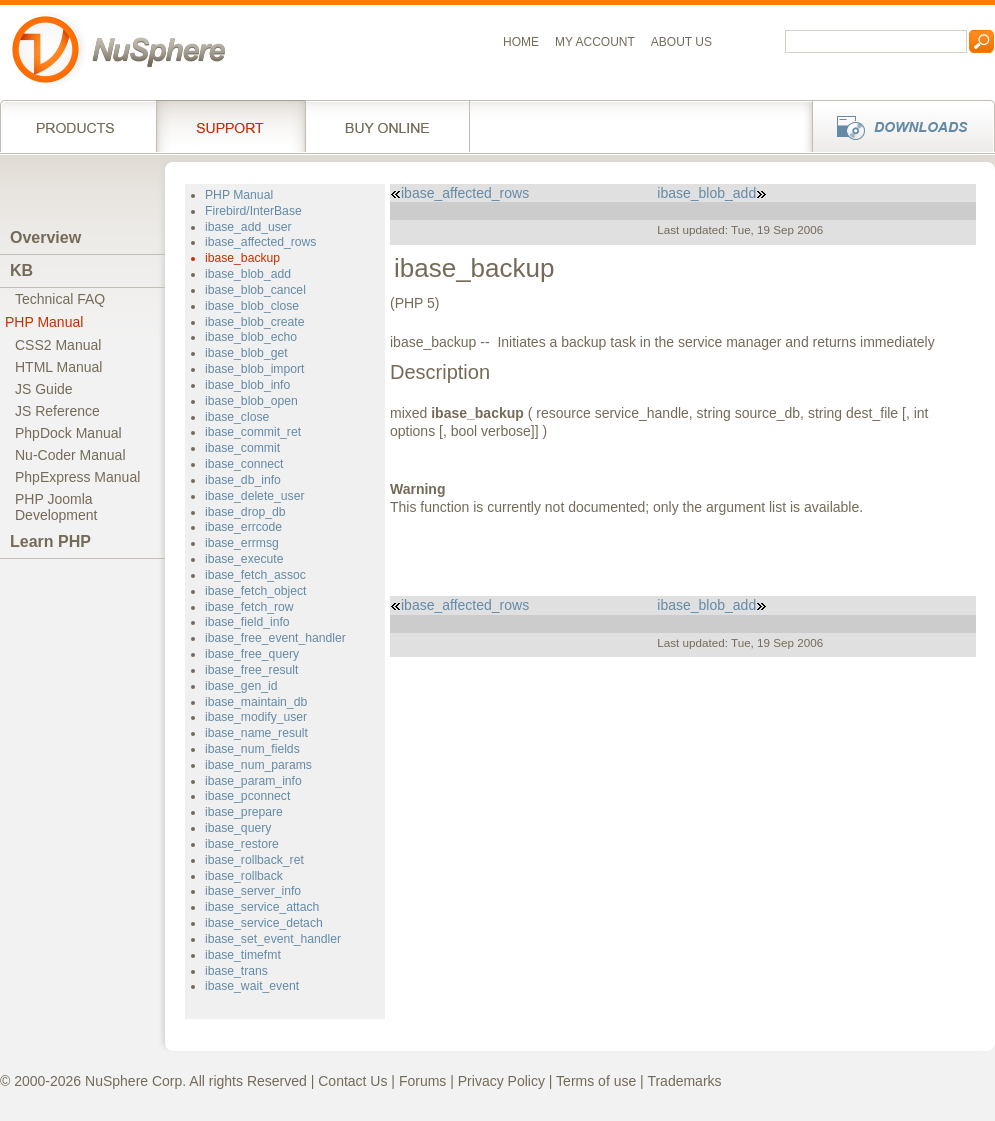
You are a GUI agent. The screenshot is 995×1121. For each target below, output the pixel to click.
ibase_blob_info (247, 385)
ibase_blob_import (254, 369)
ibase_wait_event (252, 986)
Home (521, 42)
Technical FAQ (60, 299)
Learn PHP (50, 541)
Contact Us (352, 1081)
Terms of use (596, 1081)
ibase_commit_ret (253, 432)
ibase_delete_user (254, 496)
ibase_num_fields (252, 749)
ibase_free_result (251, 670)
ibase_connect (244, 464)
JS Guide (44, 389)
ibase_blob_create (254, 322)
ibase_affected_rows (260, 242)
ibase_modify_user (256, 717)
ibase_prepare (244, 812)
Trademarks (684, 1081)
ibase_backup (242, 258)
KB (21, 270)
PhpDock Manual (68, 433)
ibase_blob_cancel (255, 290)
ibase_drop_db (245, 512)
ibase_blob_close (252, 306)
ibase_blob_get (246, 353)
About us (681, 42)
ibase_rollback (244, 876)
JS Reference (57, 411)
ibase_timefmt (243, 955)
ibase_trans (236, 971)
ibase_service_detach (264, 923)
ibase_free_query (252, 654)
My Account (595, 42)
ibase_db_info (243, 480)
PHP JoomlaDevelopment (56, 507)
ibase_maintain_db (256, 702)
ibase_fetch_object (256, 591)
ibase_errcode (243, 527)
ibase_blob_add (248, 274)
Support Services (230, 126)
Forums (422, 1081)
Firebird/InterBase (253, 211)
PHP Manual (44, 322)
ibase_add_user (248, 227)
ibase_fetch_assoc (255, 575)
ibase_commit (242, 448)
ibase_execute (244, 559)
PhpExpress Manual (77, 477)
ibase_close (237, 417)
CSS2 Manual (58, 345)
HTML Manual (58, 367)
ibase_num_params (258, 765)
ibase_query (238, 828)
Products (78, 126)
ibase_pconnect (247, 796)
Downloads (897, 126)
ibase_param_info (253, 781)
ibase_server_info (253, 891)
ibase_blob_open (251, 401)
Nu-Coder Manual (70, 455)
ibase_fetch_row (249, 607)
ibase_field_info (247, 622)
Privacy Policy (501, 1081)
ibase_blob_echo (251, 337)
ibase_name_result (256, 733)
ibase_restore (242, 844)
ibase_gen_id (241, 686)
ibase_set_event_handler (273, 939)
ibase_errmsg (242, 543)
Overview (45, 237)
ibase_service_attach (262, 907)
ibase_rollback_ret (254, 860)
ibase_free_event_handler (275, 638)
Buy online (387, 126)
